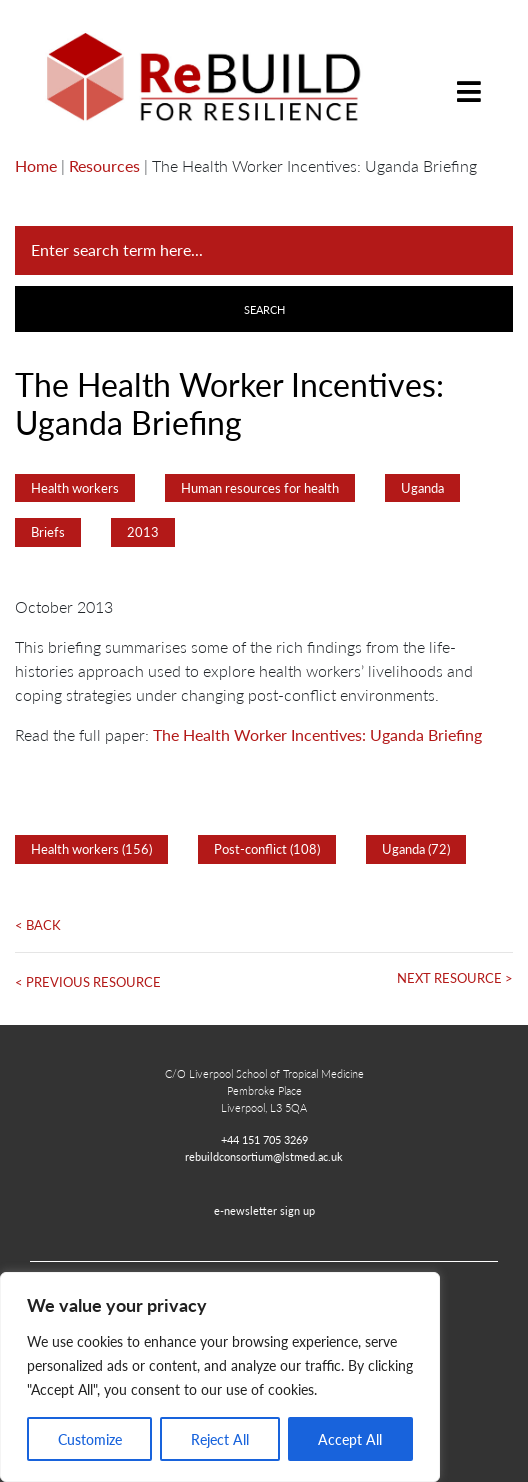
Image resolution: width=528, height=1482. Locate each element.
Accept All (350, 1439)
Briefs (48, 532)
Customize (90, 1439)
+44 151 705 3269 (264, 1139)
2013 (143, 532)
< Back (38, 925)
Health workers (75, 488)
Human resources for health (260, 488)
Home (36, 165)
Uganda (422, 488)
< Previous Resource (88, 982)
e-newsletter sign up (264, 1210)
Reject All (220, 1439)
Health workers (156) (91, 849)
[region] (220, 1377)
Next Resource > (455, 978)
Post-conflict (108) (267, 849)
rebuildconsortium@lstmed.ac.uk (264, 1156)
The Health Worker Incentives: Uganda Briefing (317, 734)
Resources (104, 165)
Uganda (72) (416, 849)
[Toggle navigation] (469, 76)
